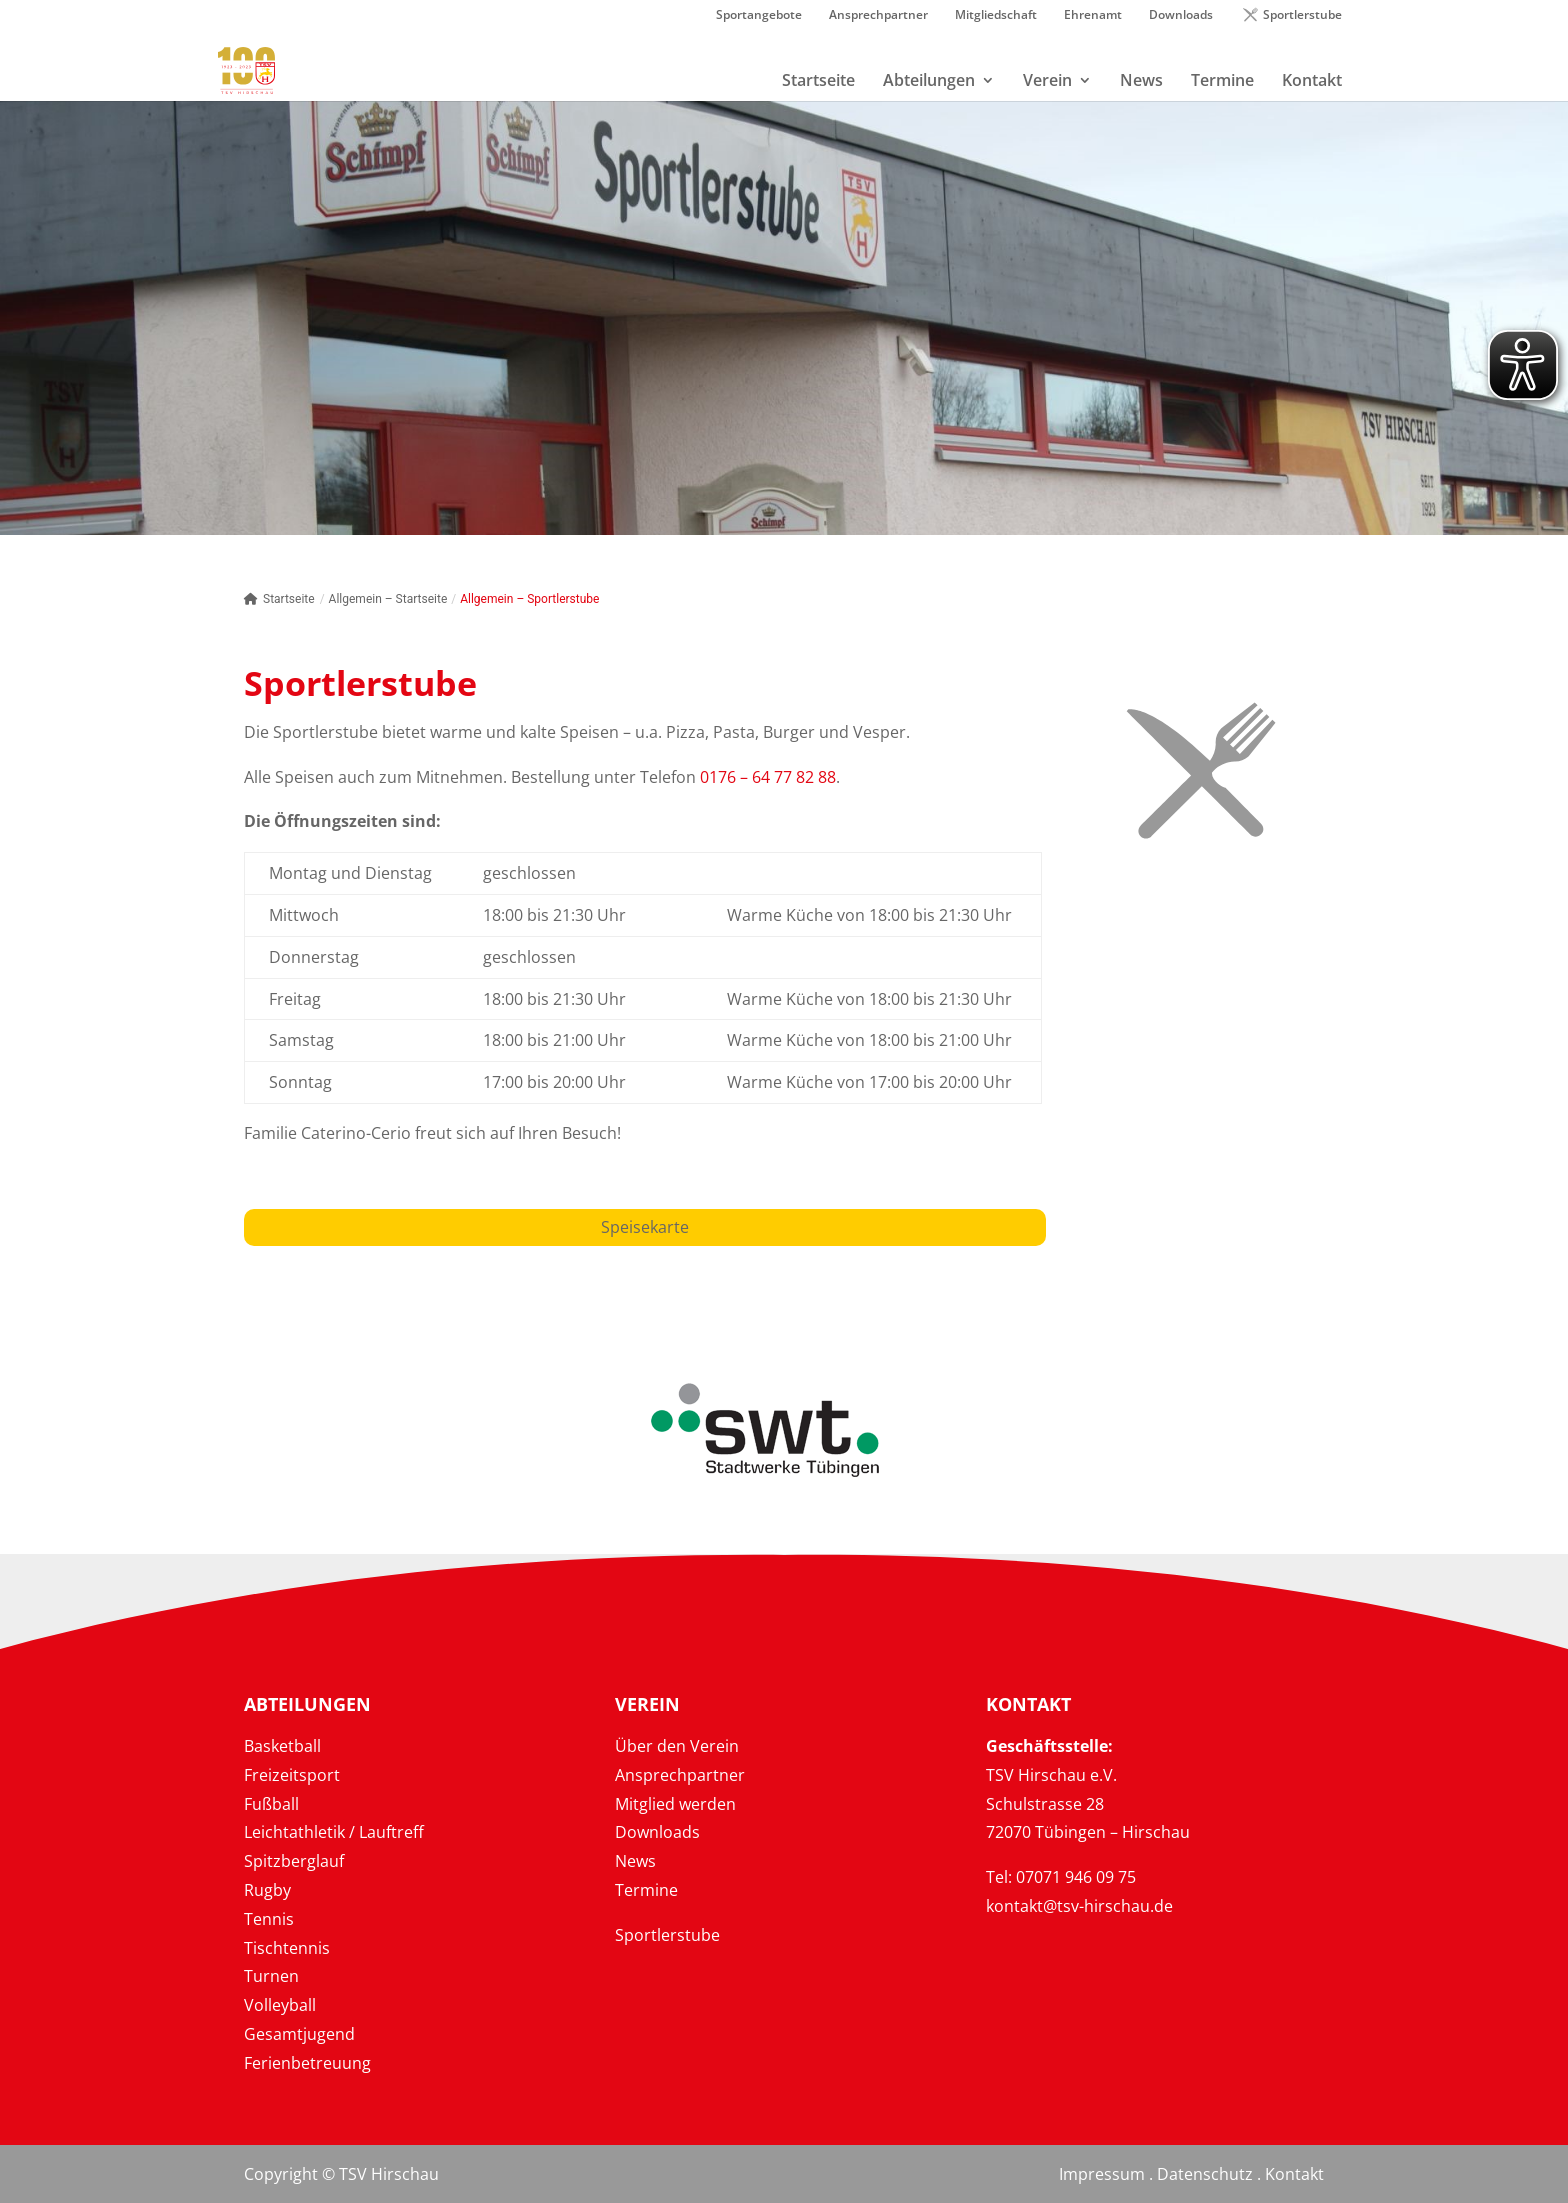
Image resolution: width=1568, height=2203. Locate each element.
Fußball (271, 1804)
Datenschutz (1205, 2174)
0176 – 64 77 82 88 (768, 777)
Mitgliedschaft (996, 16)
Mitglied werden (675, 1804)
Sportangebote (759, 16)
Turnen (271, 1976)
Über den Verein (677, 1746)
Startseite (279, 599)
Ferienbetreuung (307, 2063)
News (635, 1861)
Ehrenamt (1093, 16)
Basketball (282, 1746)
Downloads (1181, 16)
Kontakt (1294, 2174)
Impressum (1102, 2174)
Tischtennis (287, 1948)
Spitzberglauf (294, 1861)
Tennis (269, 1919)
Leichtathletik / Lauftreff (334, 1832)
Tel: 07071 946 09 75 (1061, 1877)
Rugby (267, 1890)
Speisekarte (645, 1227)
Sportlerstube (1302, 16)
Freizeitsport (292, 1775)
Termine (646, 1890)
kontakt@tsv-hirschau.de (1079, 1906)
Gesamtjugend (299, 2034)
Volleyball (280, 2005)
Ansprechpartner (878, 16)
